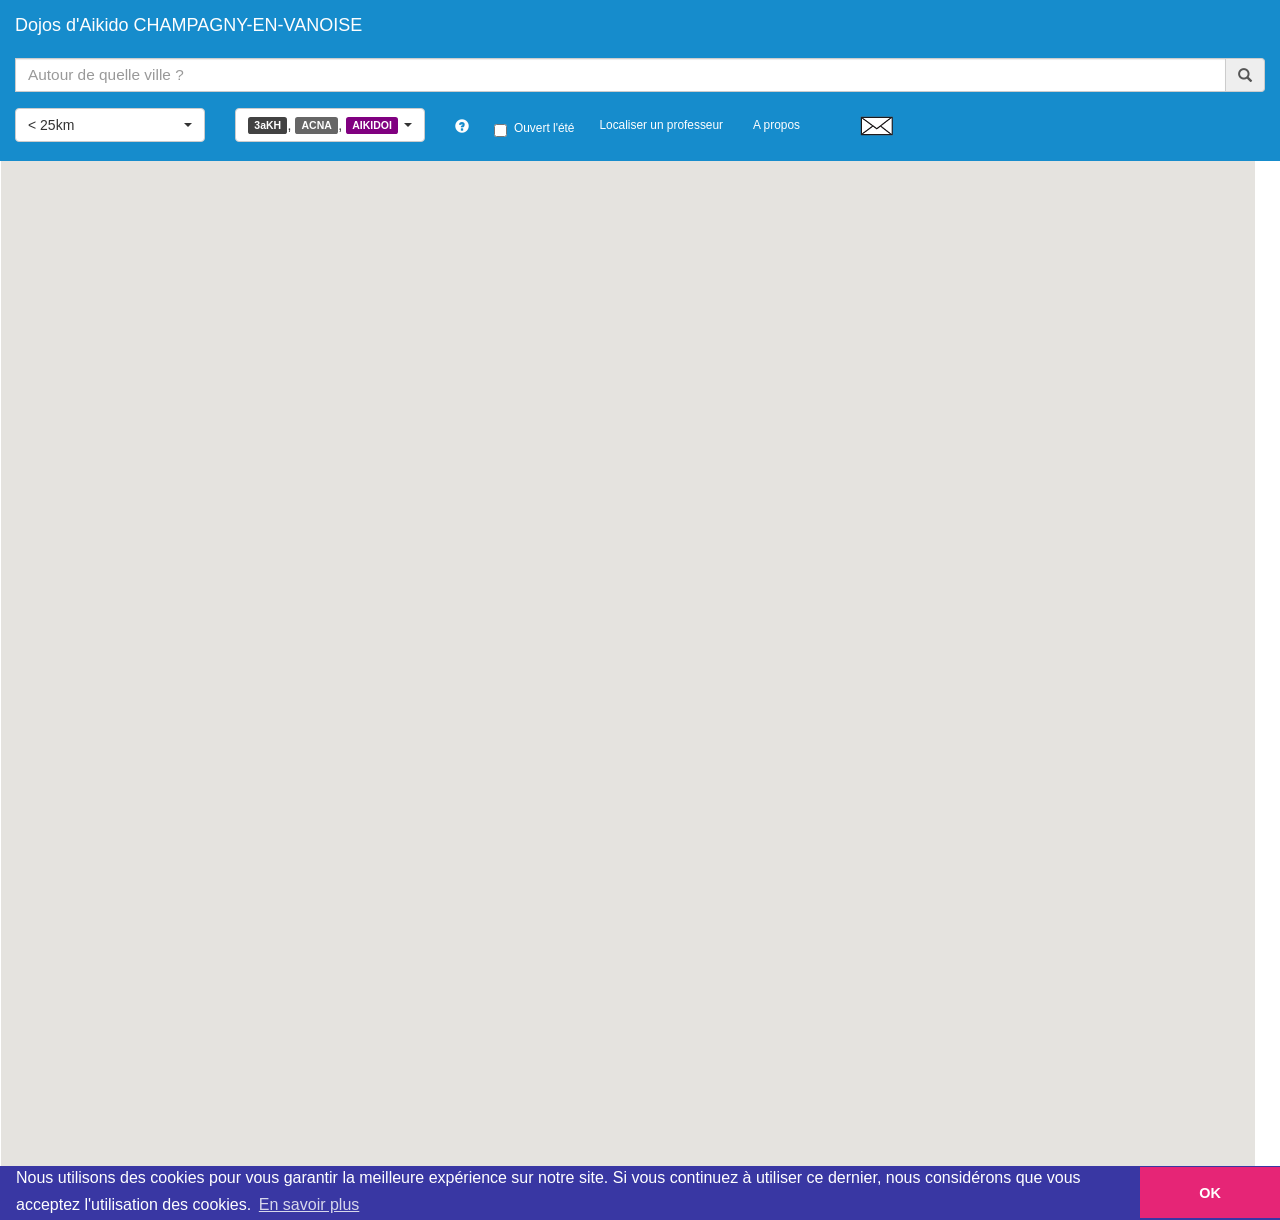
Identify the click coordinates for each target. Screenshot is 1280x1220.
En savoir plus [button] (309, 1204)
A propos (776, 125)
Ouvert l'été (534, 129)
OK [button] (1210, 1193)
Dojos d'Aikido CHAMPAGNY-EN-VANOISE (188, 25)
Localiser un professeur (661, 125)
